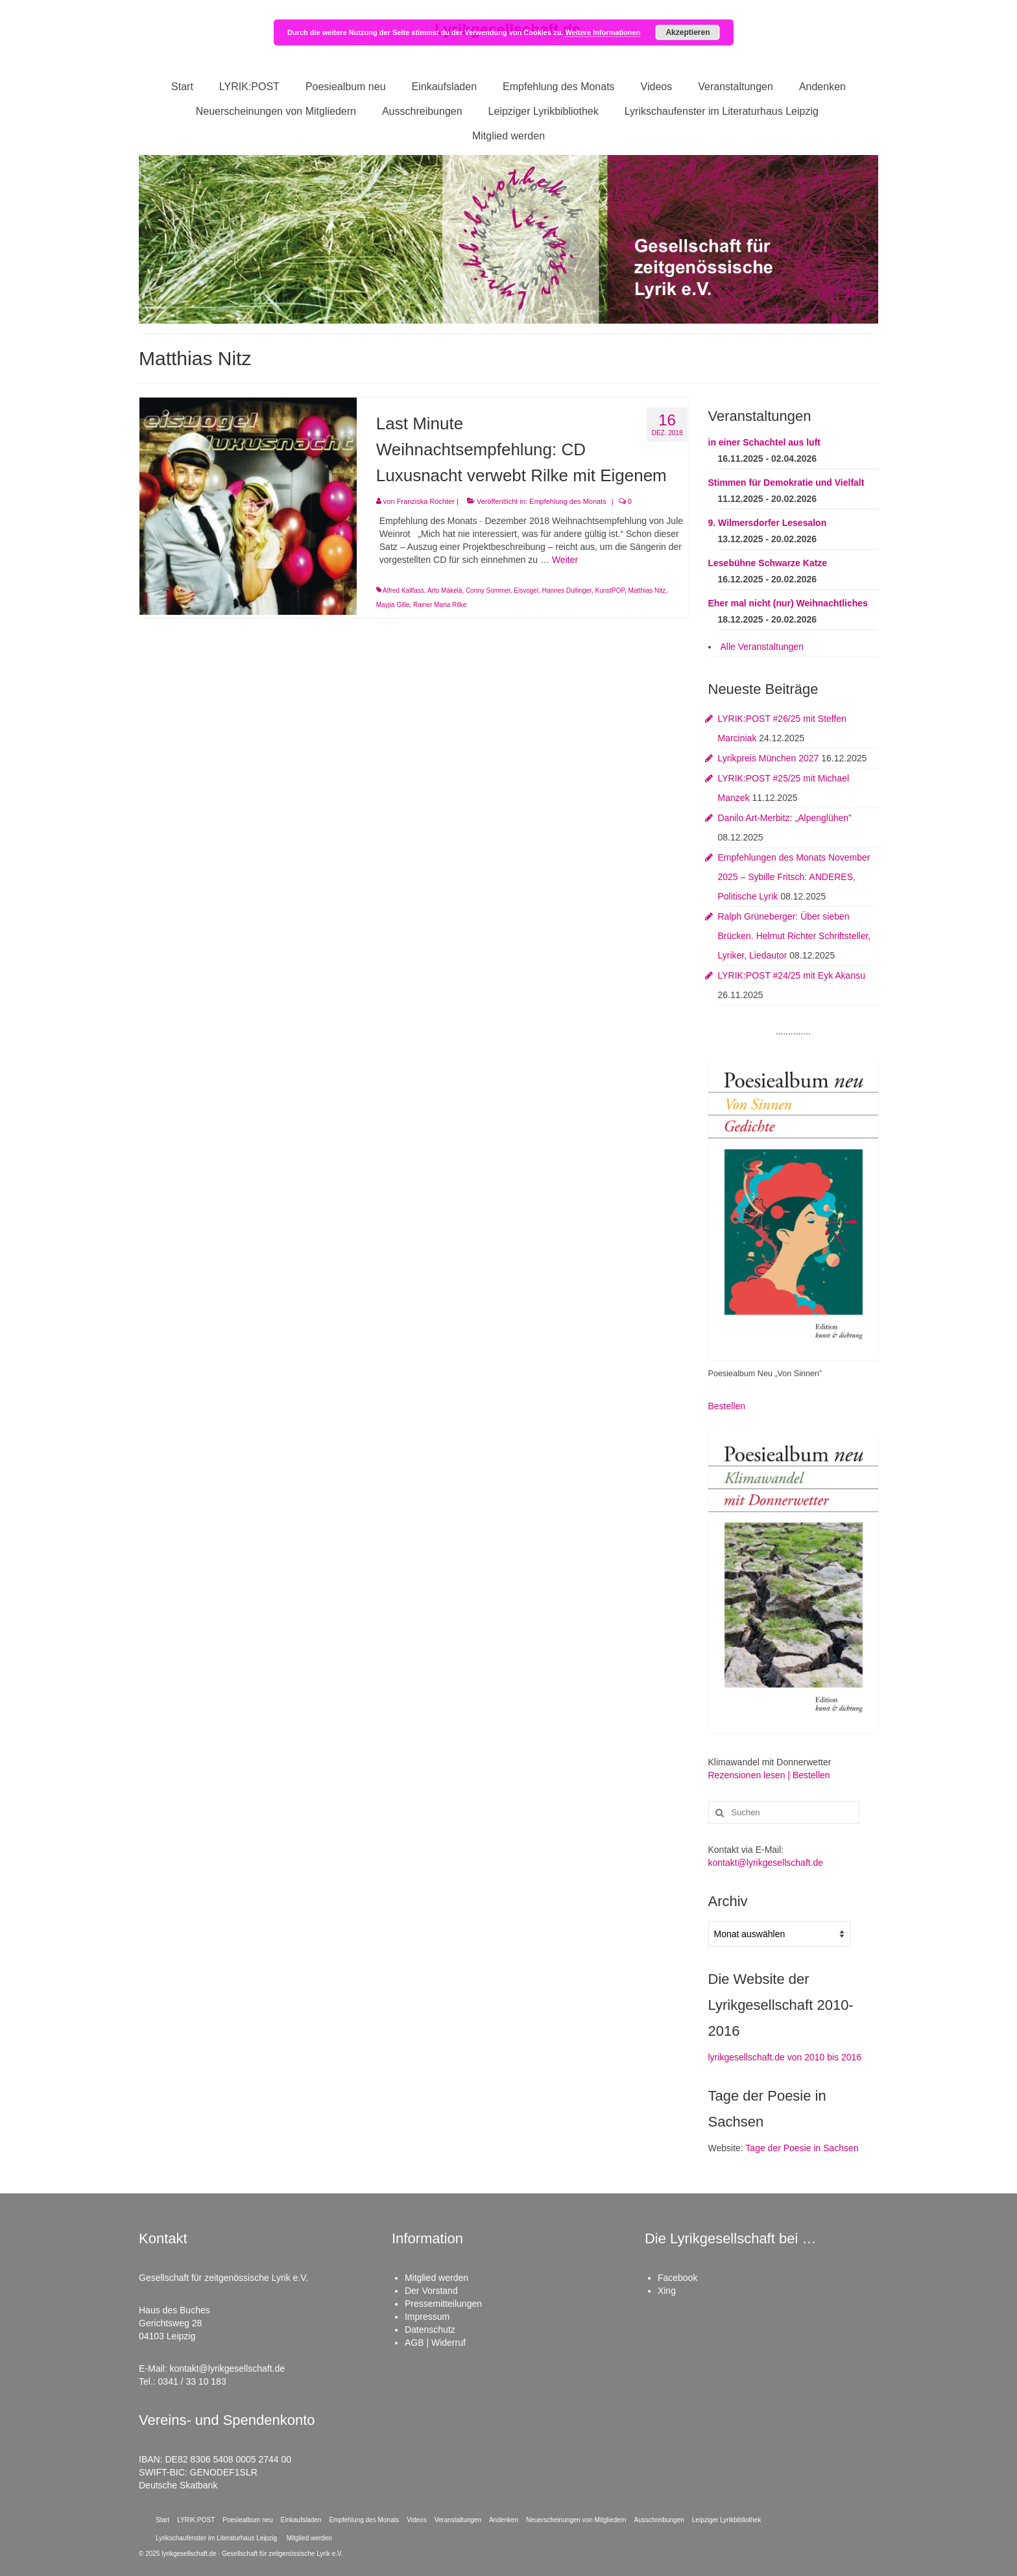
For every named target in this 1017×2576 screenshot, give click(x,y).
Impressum (427, 2316)
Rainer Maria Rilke (439, 604)
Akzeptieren (687, 32)
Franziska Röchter (426, 501)
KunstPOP (609, 590)
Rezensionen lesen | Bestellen (769, 1775)
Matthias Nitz (646, 590)
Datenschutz (430, 2329)
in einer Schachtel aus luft (764, 442)
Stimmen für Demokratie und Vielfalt (786, 482)
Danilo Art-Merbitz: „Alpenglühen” (785, 818)
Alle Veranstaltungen (762, 646)
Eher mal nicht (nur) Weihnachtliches (788, 603)
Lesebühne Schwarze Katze (768, 563)
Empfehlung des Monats (567, 501)
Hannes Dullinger (567, 590)
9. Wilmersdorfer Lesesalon (767, 523)
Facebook (677, 2277)
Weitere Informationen (602, 32)
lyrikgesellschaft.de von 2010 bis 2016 (785, 2057)
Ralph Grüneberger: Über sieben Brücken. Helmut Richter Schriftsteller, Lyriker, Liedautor (794, 935)
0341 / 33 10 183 (192, 2381)
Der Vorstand (431, 2290)
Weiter (565, 560)
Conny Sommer (488, 590)
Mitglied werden (436, 2277)
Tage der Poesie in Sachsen (801, 2148)
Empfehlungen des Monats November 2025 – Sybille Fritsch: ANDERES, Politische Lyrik (794, 876)
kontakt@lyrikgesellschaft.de (766, 1862)
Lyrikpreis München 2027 (768, 758)
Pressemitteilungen (443, 2303)
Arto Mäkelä (444, 590)
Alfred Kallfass (403, 590)
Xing (667, 2290)
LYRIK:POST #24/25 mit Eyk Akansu (791, 975)
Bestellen (727, 1406)
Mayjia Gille (393, 604)
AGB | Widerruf (435, 2342)
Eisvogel (526, 590)
